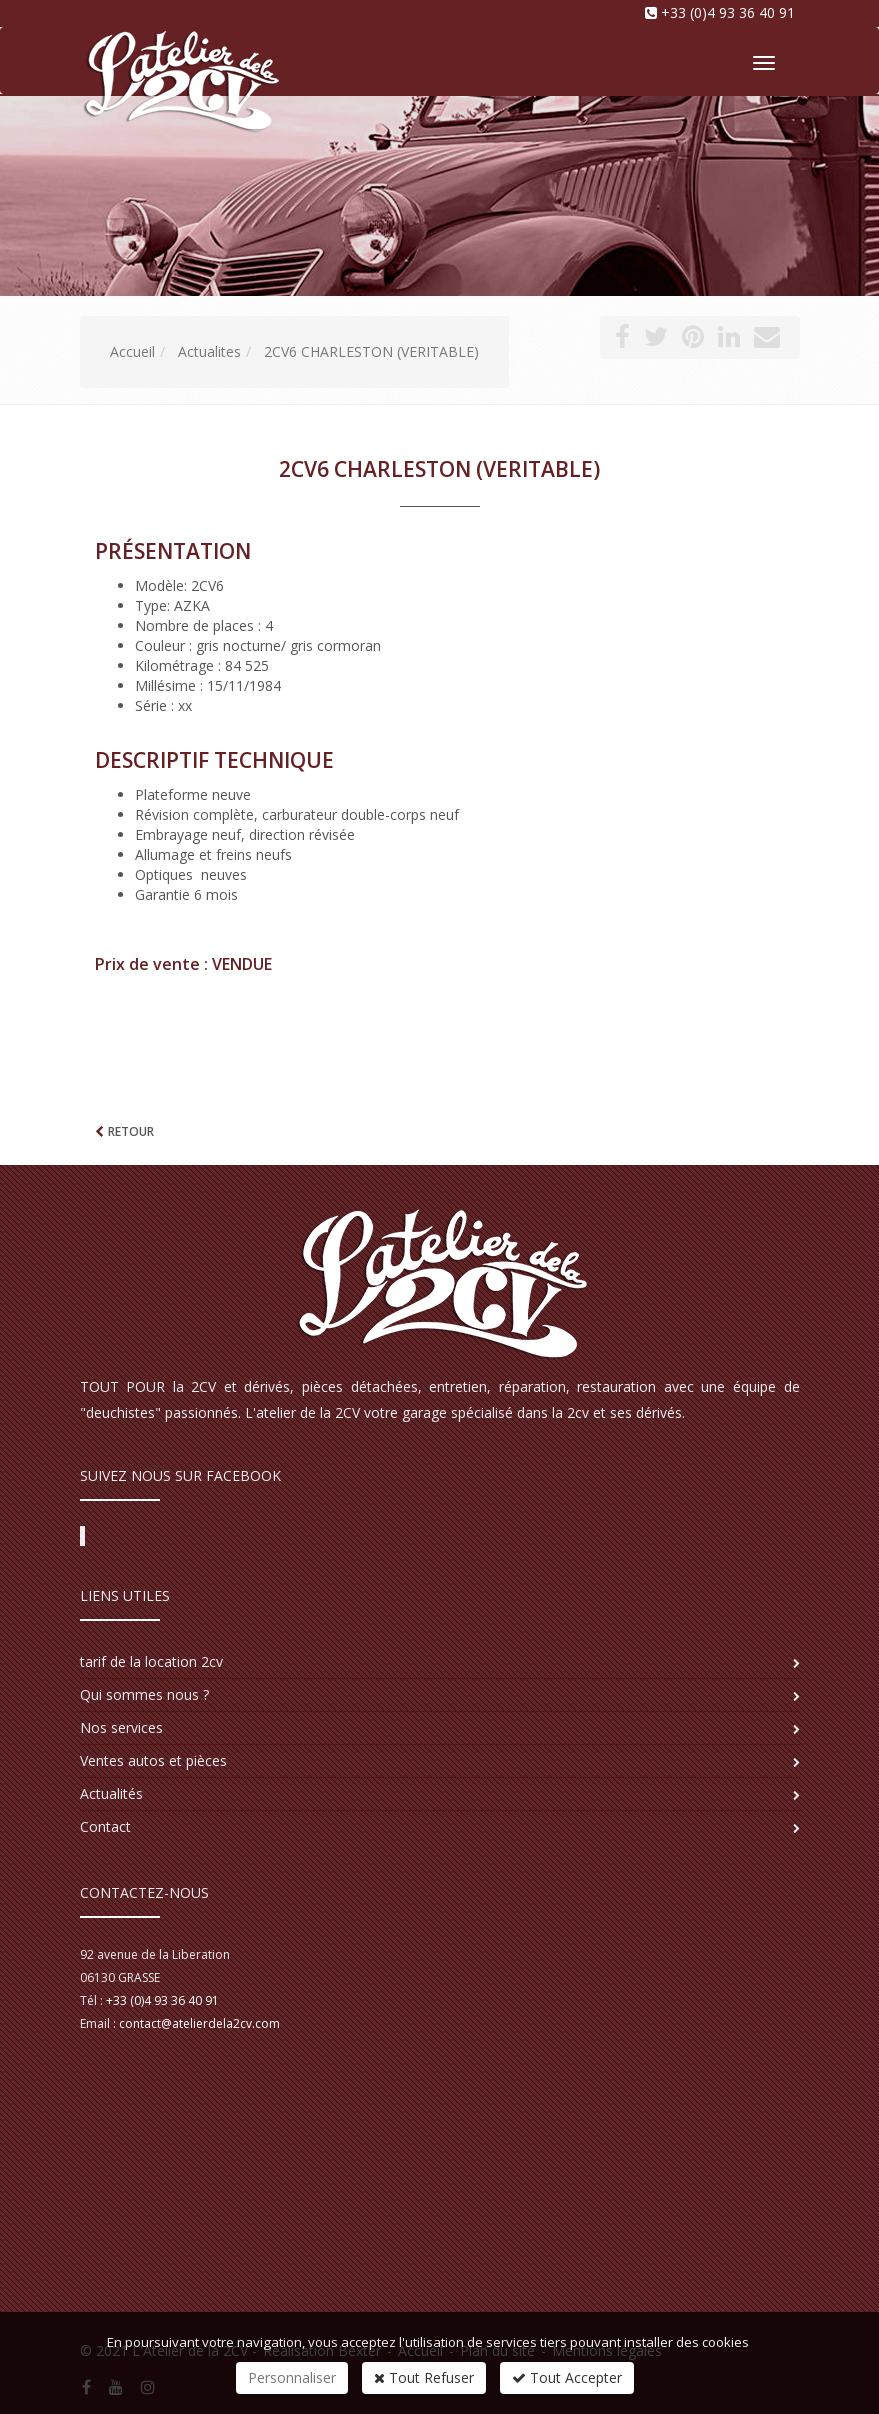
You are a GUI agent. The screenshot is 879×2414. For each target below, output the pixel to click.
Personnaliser (292, 2377)
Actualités (111, 1793)
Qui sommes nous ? (144, 1694)
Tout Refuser (424, 2377)
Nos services (121, 1727)
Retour (131, 1131)
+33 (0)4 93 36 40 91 (728, 12)
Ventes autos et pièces (153, 1760)
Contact (105, 1826)
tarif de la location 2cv (151, 1661)
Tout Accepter (567, 2377)
